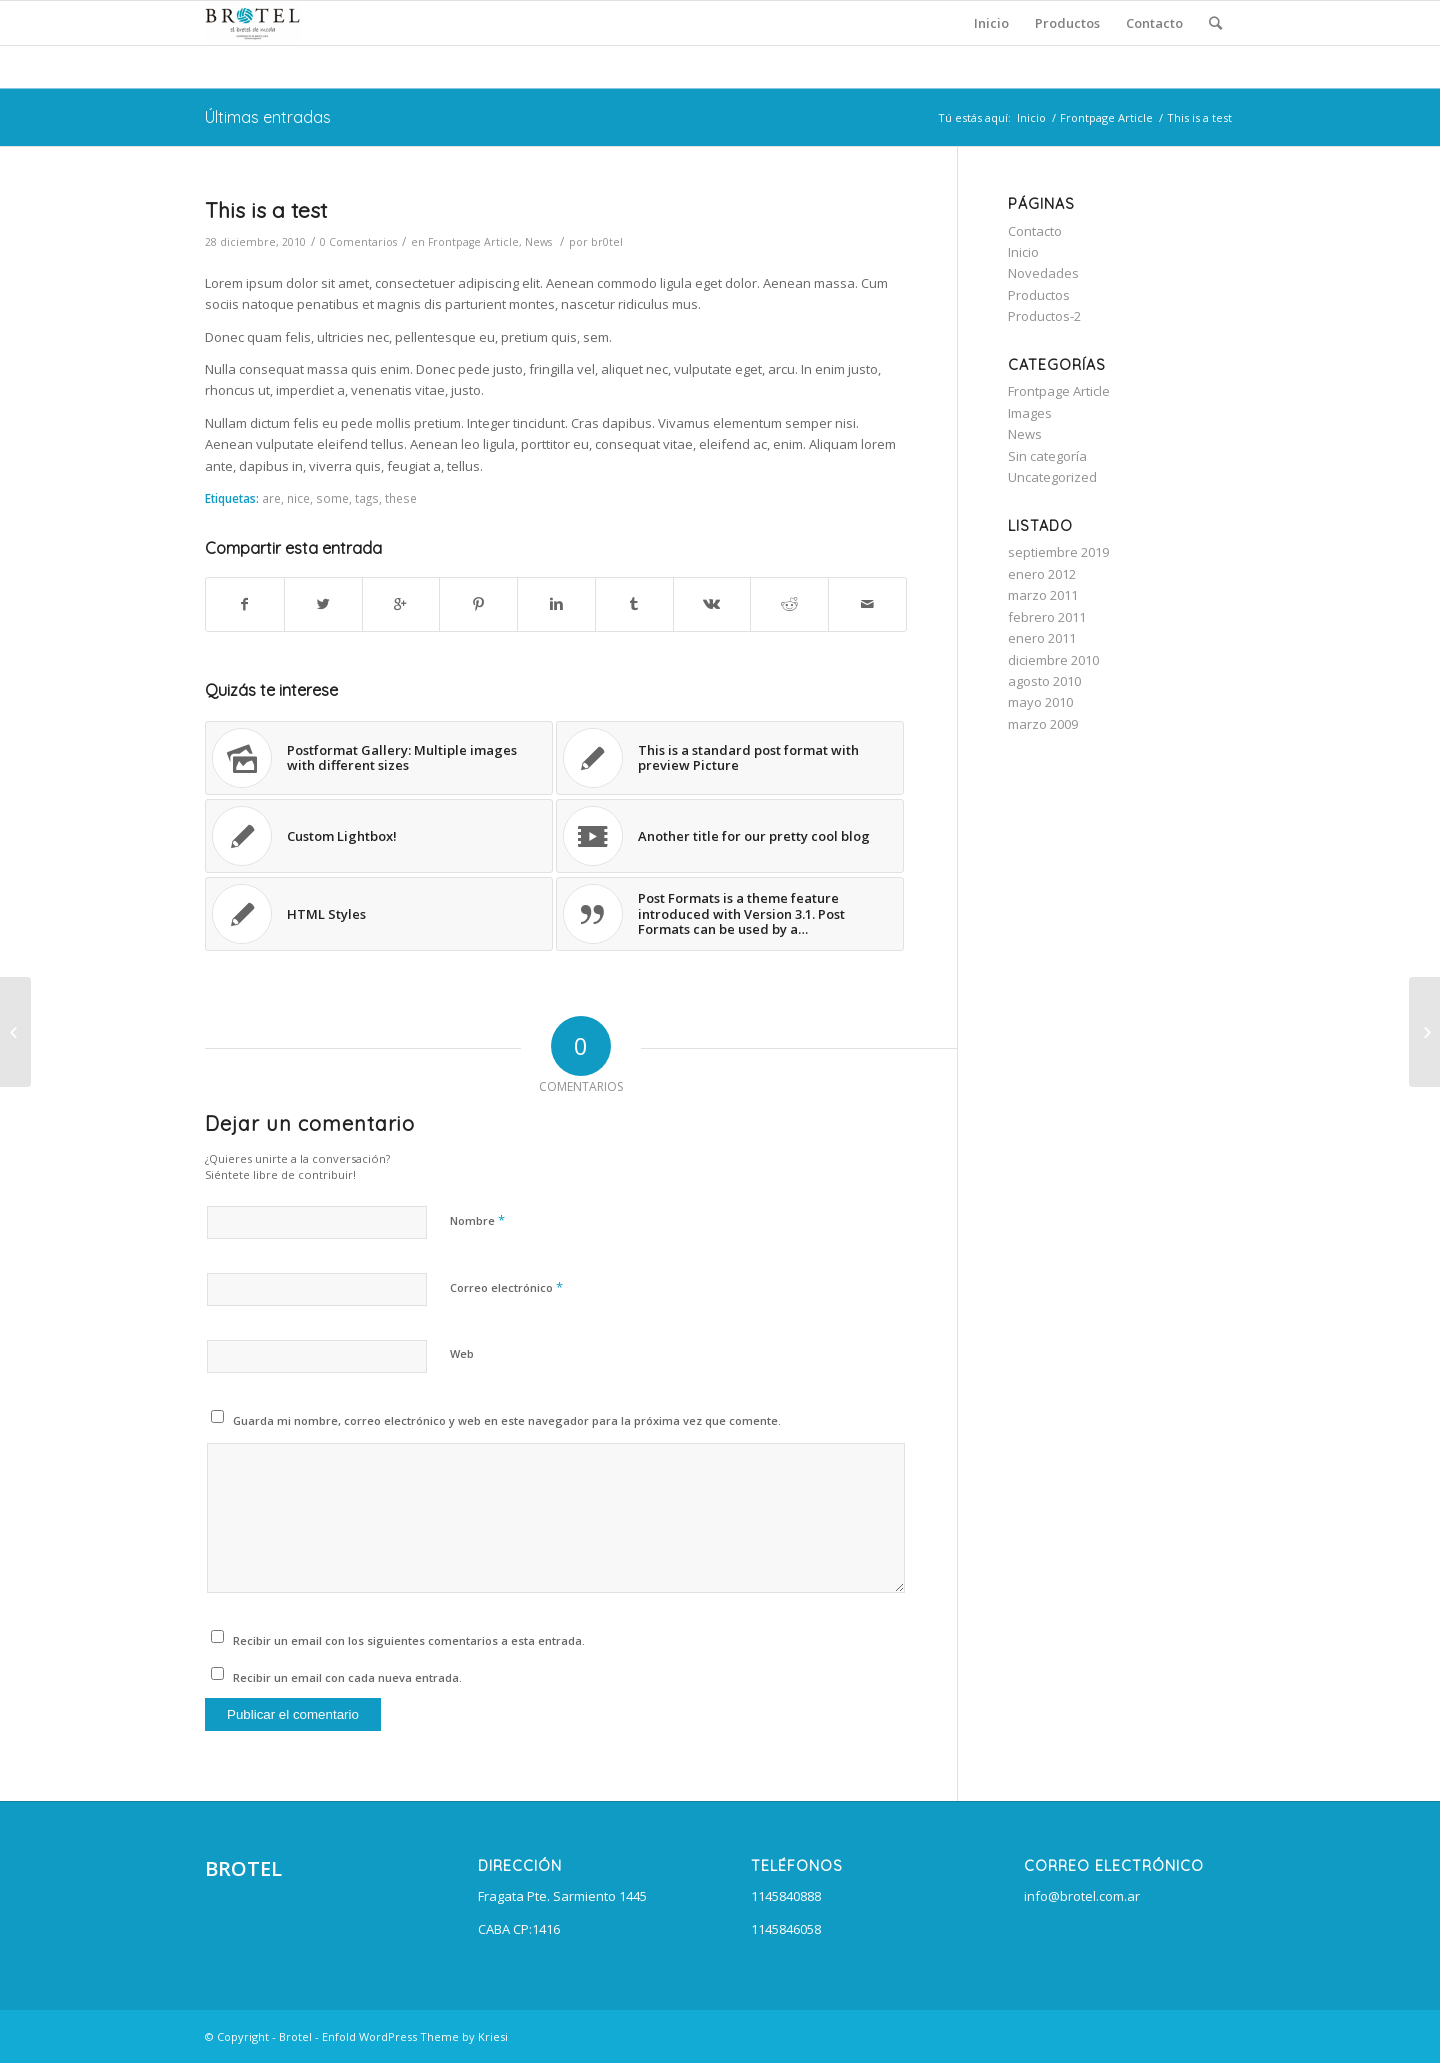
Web (462, 1353)
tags (367, 498)
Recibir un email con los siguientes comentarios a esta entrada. (409, 1640)
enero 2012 (1042, 574)
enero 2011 (1042, 638)
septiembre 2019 (1058, 552)
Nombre (477, 1220)
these (401, 498)
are (271, 498)
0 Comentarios (358, 242)
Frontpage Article (1106, 117)
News (538, 242)
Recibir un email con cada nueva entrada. (347, 1677)
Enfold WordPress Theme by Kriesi (415, 2036)
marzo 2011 (1043, 595)
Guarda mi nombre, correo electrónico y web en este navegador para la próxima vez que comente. (507, 1420)
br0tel (607, 242)
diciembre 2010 (1053, 660)
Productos (1039, 295)
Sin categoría (1047, 456)
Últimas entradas (268, 117)
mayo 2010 (1040, 702)
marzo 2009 (1043, 724)
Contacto (1035, 231)
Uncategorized (1052, 477)
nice (298, 498)
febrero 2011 (1047, 617)
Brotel (295, 2036)
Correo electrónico (506, 1287)
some (332, 498)
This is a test (266, 210)
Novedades (1043, 273)
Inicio (1031, 117)
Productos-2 (1044, 316)
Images (1030, 413)
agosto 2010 (1044, 681)
